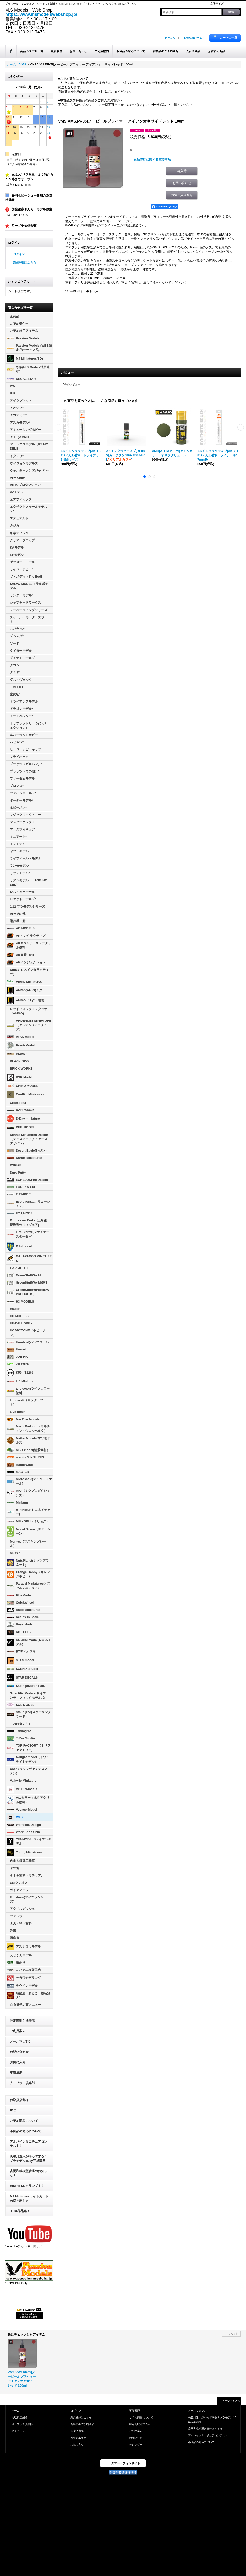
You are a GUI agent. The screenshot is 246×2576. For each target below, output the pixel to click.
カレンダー (135, 2444)
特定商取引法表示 (22, 2020)
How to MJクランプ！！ (27, 2186)
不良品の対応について (25, 2131)
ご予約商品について (24, 2121)
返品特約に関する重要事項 (152, 159)
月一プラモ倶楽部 (22, 2083)
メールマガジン (21, 2041)
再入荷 (182, 171)
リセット (233, 2333)
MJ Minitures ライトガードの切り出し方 (29, 2198)
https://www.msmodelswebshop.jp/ (41, 14)
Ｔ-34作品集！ (20, 2211)
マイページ (18, 2430)
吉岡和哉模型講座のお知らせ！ (28, 2173)
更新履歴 (16, 2072)
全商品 (14, 316)
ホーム (15, 2410)
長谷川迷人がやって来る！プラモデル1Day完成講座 (28, 2159)
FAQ (13, 2110)
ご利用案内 (17, 2031)
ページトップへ (231, 2400)
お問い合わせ (19, 2052)
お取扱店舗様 (19, 2100)
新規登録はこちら (194, 38)
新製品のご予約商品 (82, 2424)
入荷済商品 (77, 2430)
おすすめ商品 (78, 2437)
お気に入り (17, 2062)
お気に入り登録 (182, 195)
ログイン (170, 38)
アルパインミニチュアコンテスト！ (28, 2144)
